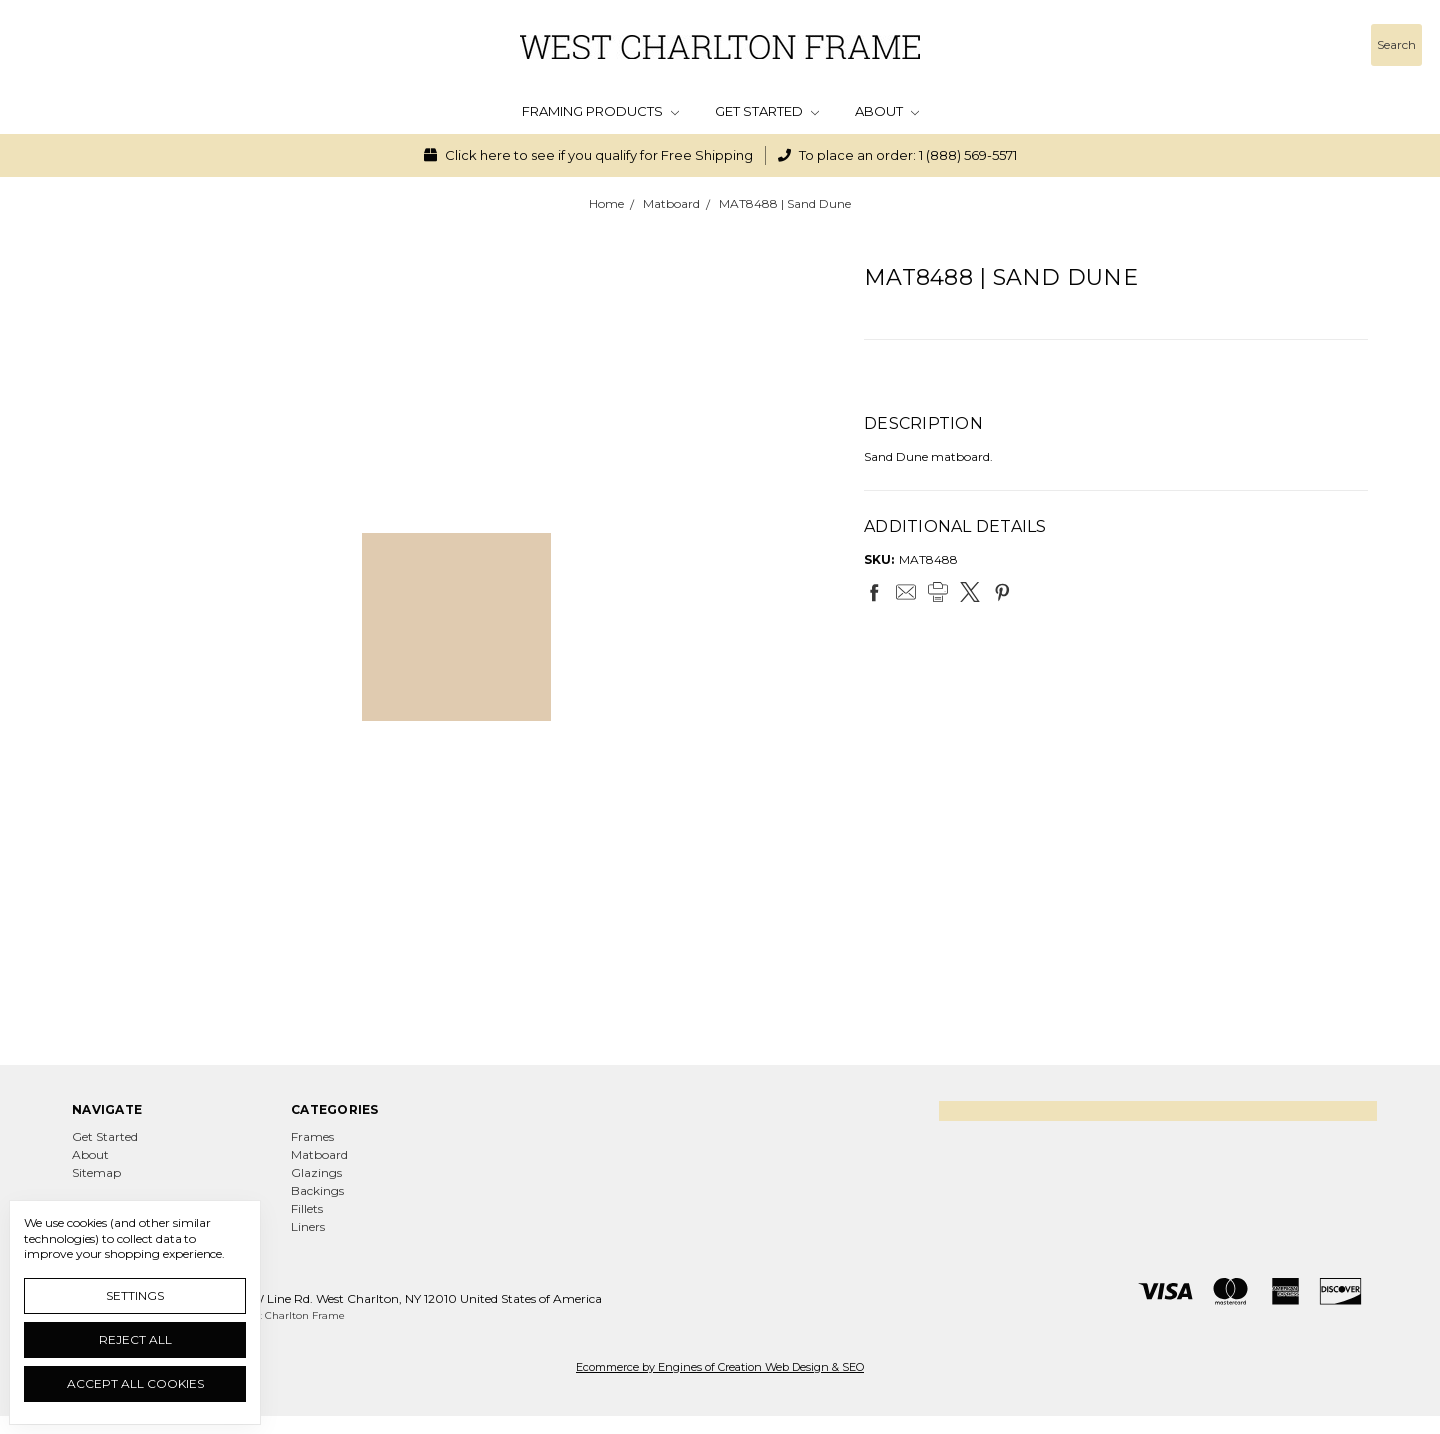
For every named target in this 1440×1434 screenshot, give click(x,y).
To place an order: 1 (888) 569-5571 (897, 155)
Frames (312, 1136)
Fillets (307, 1208)
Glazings (316, 1172)
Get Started (767, 111)
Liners (308, 1226)
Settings (135, 1295)
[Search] (1396, 45)
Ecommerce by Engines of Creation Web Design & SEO (720, 1367)
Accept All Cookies (135, 1383)
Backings (317, 1190)
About (887, 111)
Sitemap (96, 1172)
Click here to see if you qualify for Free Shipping (588, 155)
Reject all (135, 1339)
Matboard (319, 1154)
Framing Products (600, 111)
